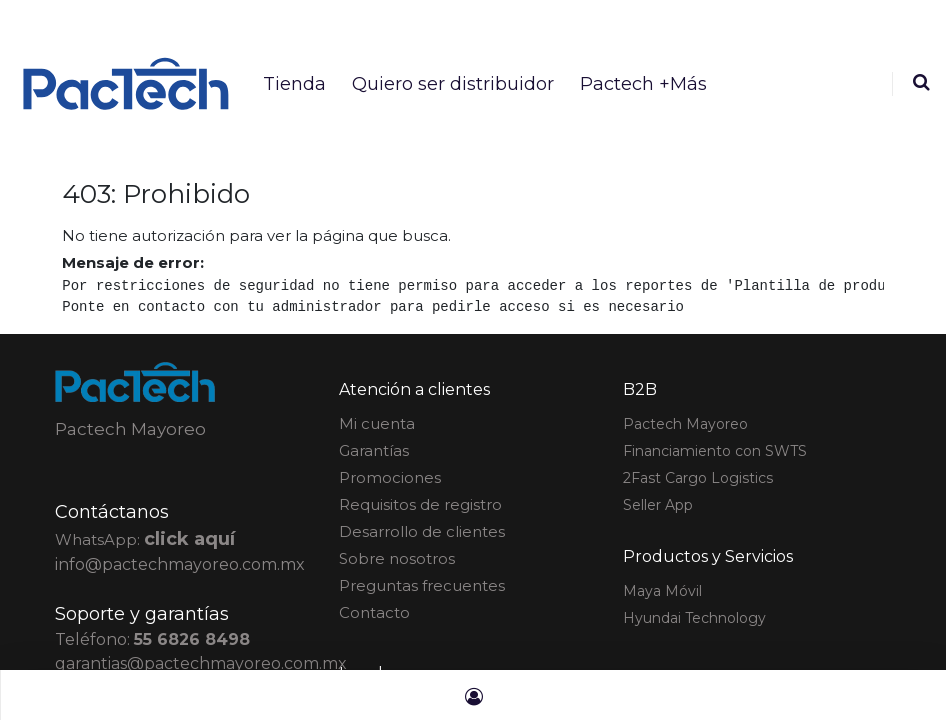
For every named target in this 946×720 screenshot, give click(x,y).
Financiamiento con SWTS (715, 451)
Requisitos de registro (420, 504)
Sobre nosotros (397, 558)
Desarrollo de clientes (422, 531)
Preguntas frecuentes (422, 585)
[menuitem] (294, 84)
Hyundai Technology (694, 618)
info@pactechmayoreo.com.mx (180, 564)
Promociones (390, 477)
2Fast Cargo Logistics (698, 478)
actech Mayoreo (685, 424)
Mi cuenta (377, 423)
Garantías (374, 450)
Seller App (658, 505)
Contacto (374, 612)
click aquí (189, 539)
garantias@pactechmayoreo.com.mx (201, 663)
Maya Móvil (662, 591)
